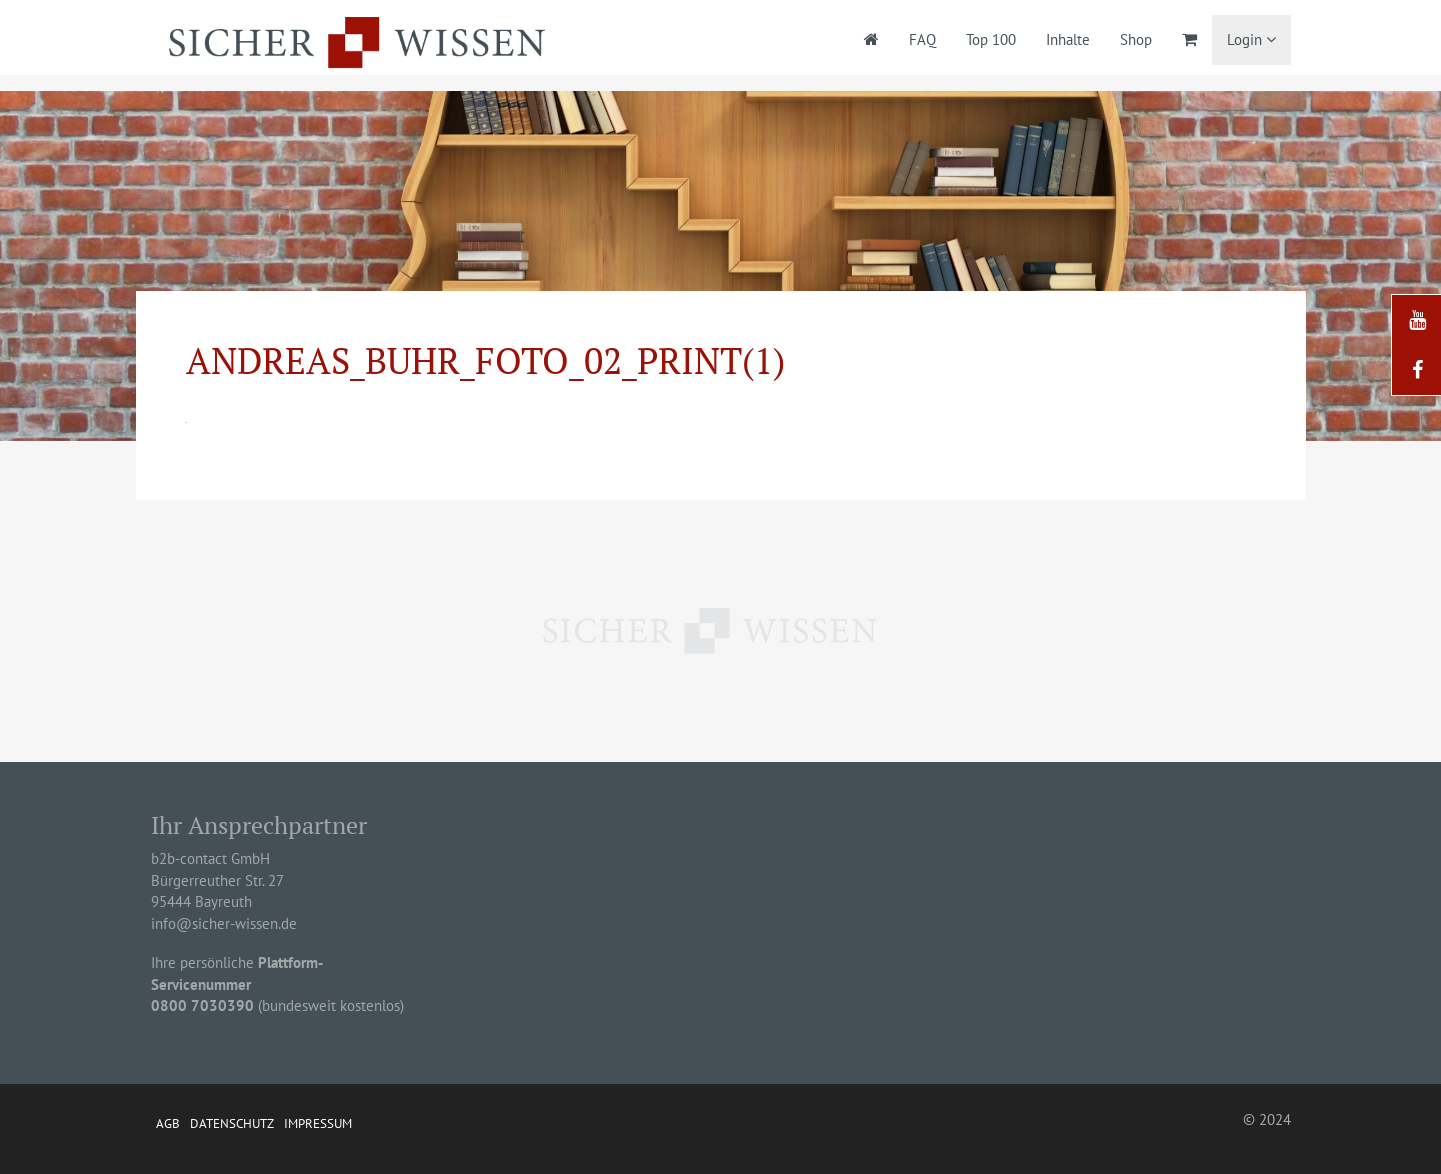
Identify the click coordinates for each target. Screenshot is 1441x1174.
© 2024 (1267, 1119)
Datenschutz (232, 1123)
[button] (44, 1130)
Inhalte (1068, 39)
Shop (1136, 39)
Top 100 (991, 39)
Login (1251, 39)
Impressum (318, 1123)
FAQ (922, 39)
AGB (168, 1123)
